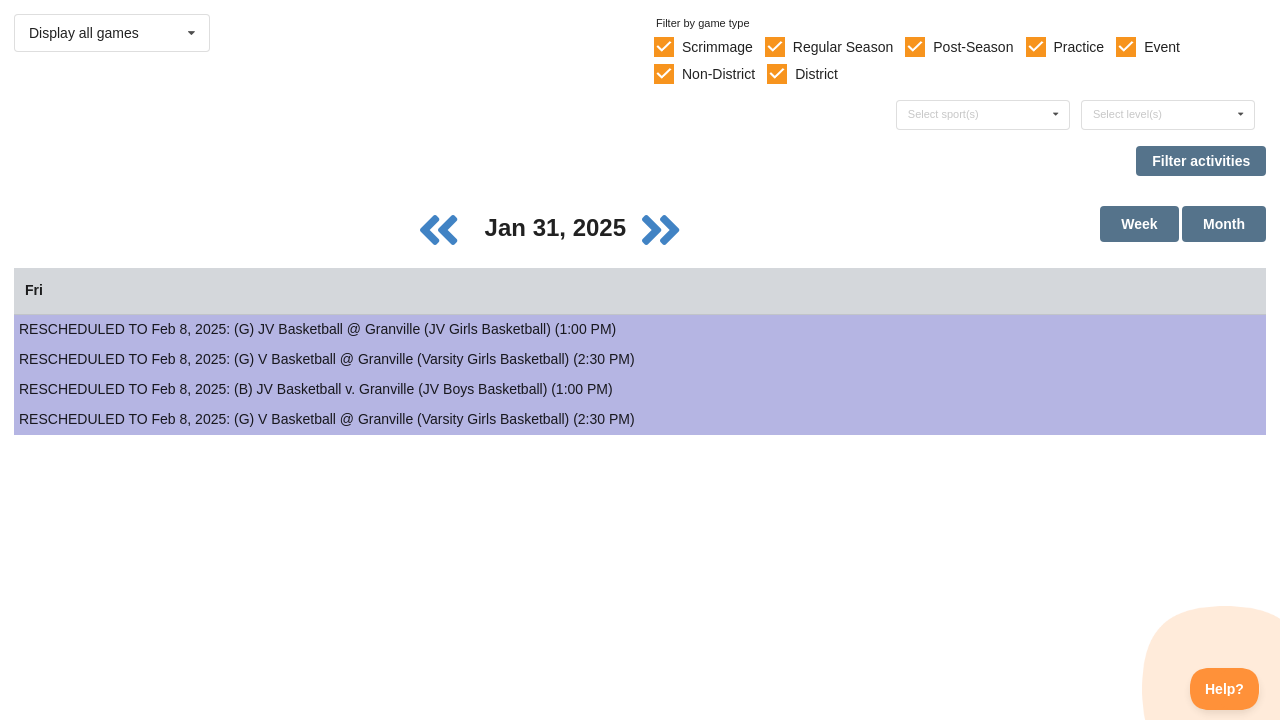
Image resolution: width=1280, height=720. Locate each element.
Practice (1079, 47)
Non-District (718, 74)
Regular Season (843, 47)
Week (1139, 224)
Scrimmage (717, 47)
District (816, 74)
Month (1224, 224)
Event (1162, 47)
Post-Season (973, 47)
